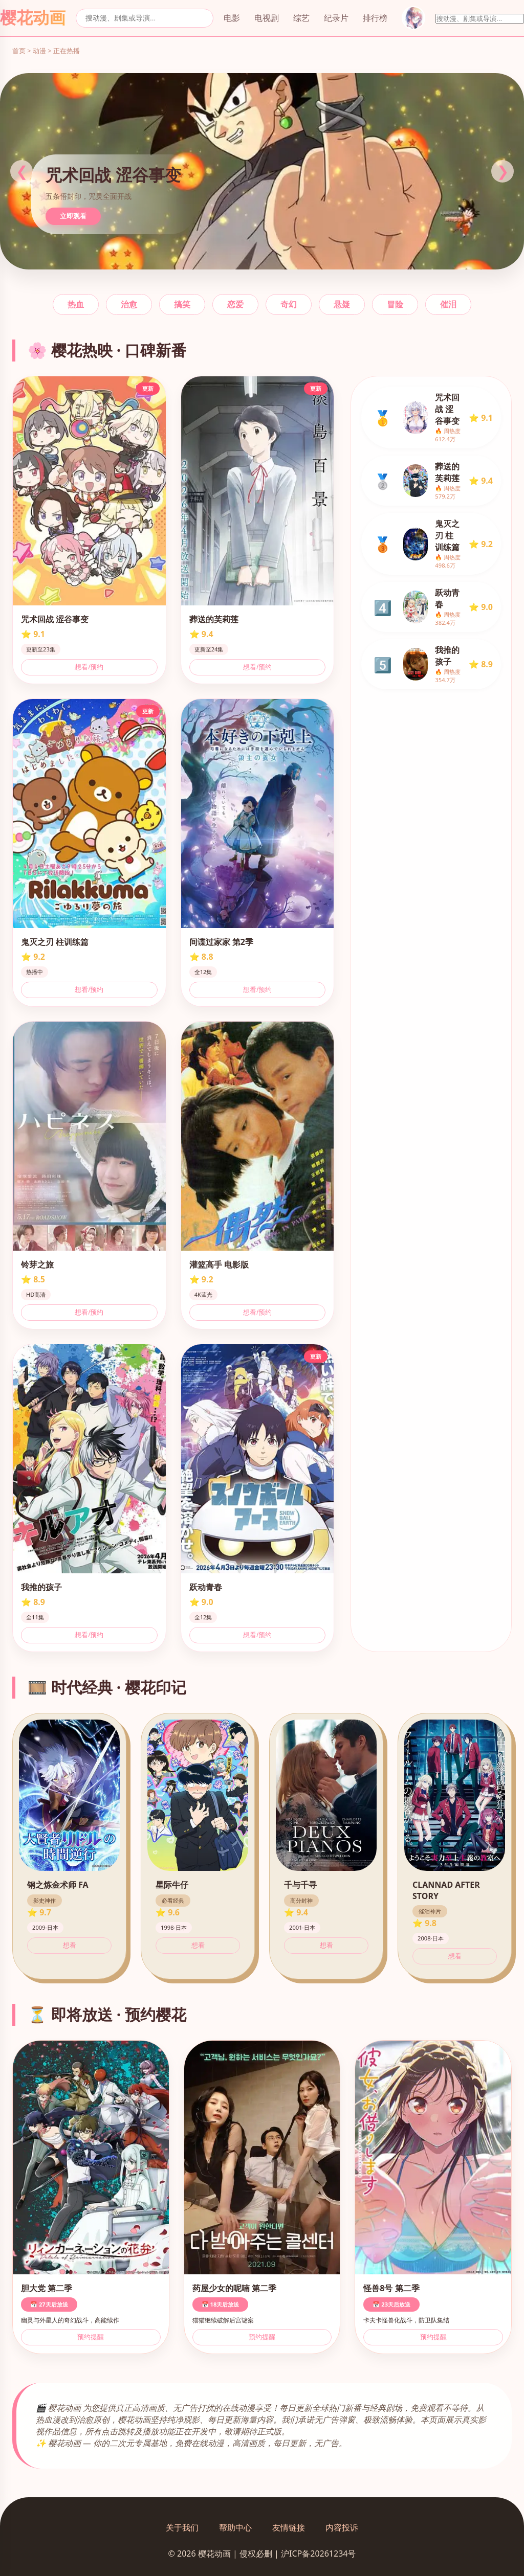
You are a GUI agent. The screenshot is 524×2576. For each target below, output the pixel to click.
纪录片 (336, 18)
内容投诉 (341, 2527)
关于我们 (182, 2527)
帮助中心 (235, 2527)
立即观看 (73, 216)
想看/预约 (89, 667)
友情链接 (288, 2527)
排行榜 (375, 18)
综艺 (301, 18)
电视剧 (266, 18)
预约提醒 (90, 2337)
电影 (232, 18)
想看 (69, 1945)
